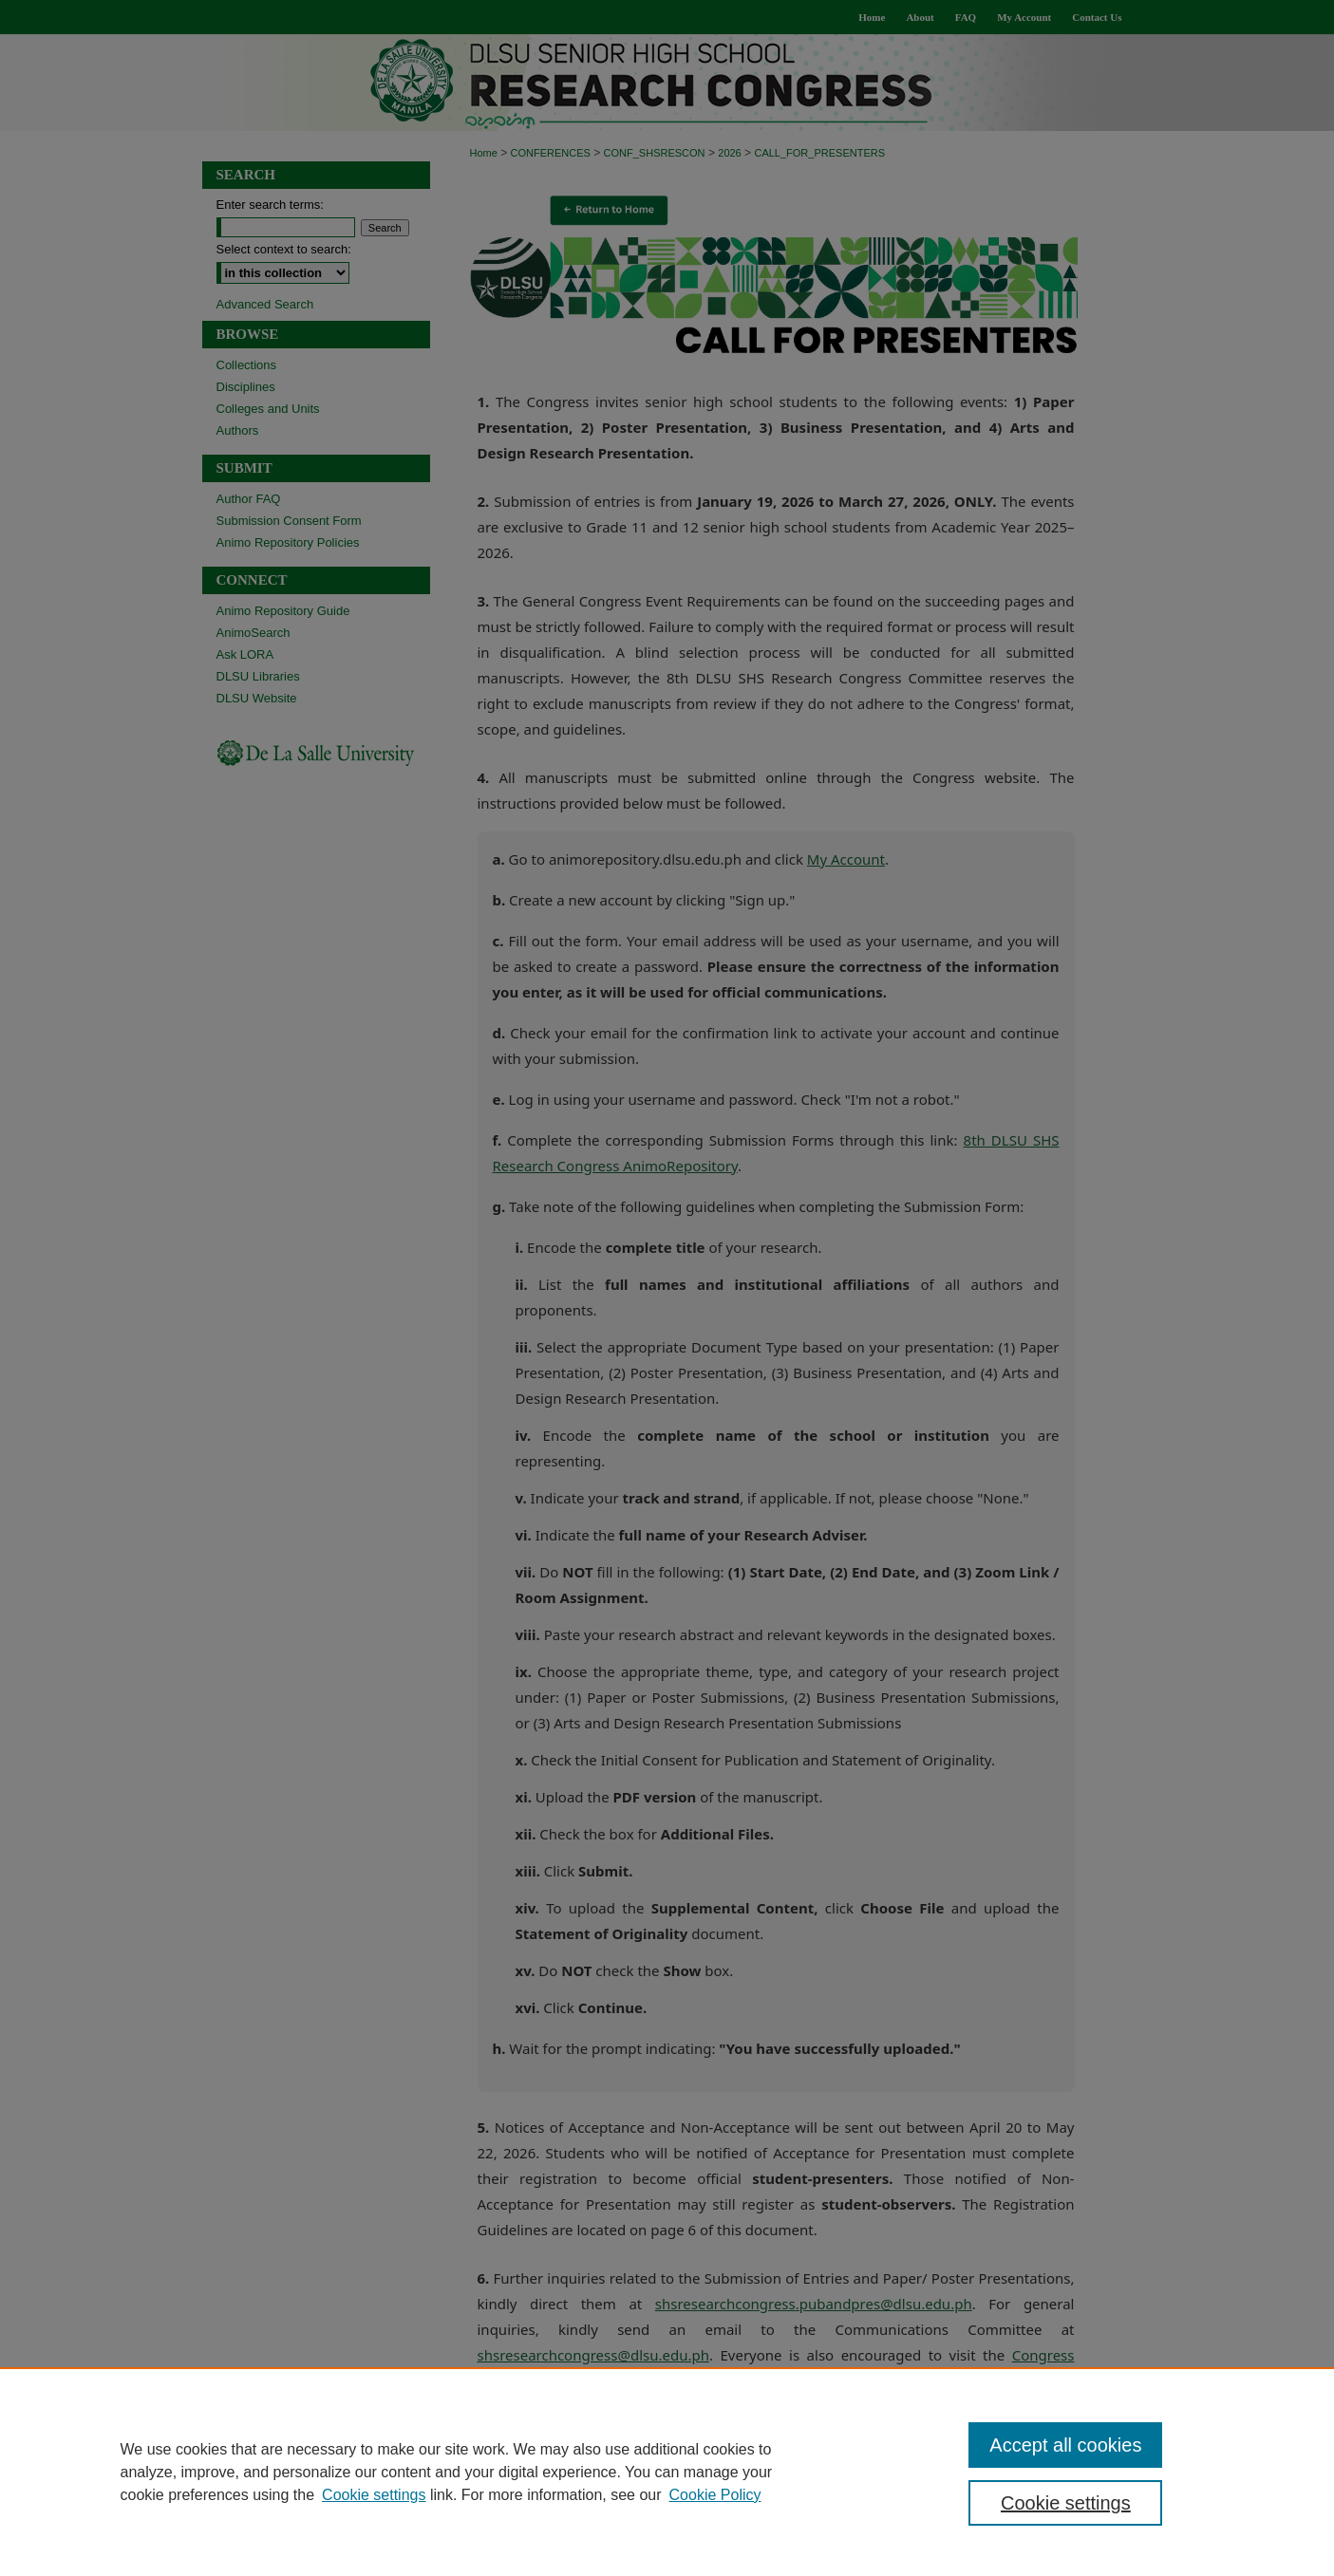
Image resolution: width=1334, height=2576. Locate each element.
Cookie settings (373, 2495)
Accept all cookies (1065, 2445)
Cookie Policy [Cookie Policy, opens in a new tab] (715, 2495)
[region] (667, 2471)
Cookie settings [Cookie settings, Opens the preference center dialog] (1066, 2502)
